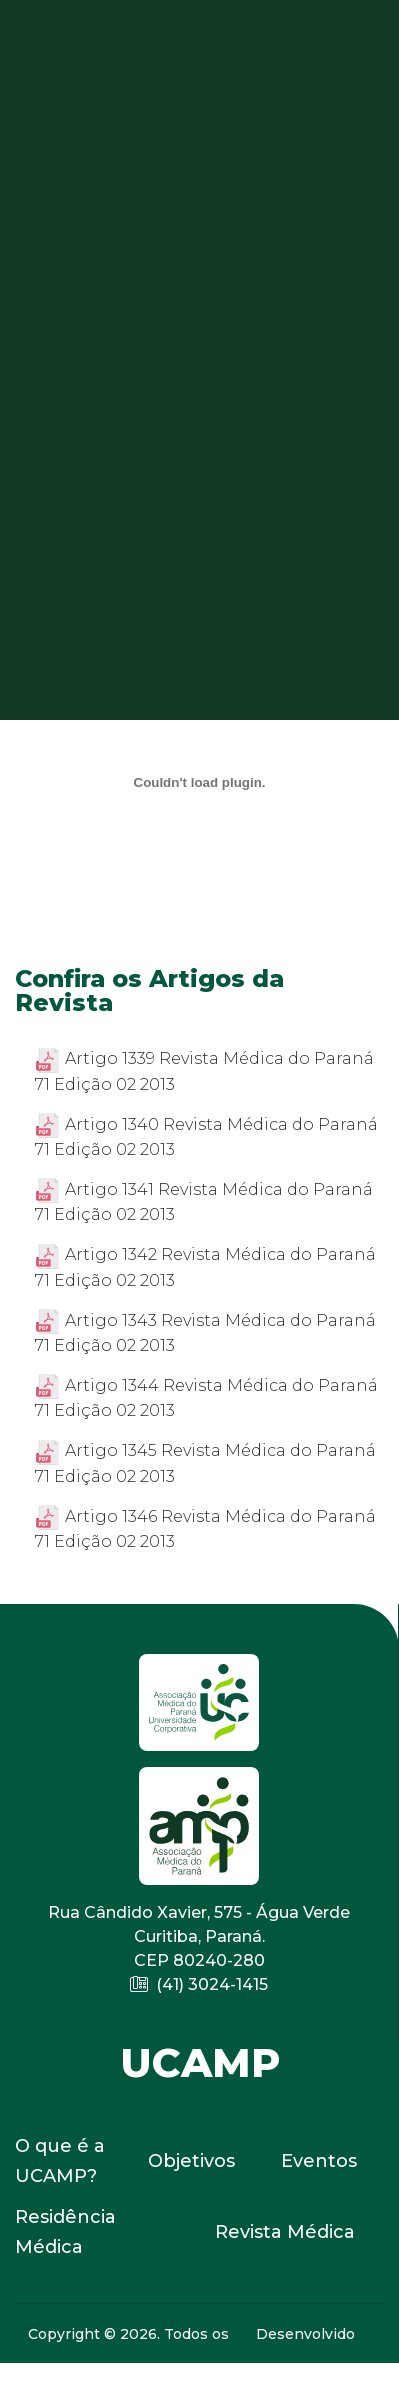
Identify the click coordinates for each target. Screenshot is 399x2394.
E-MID (308, 2374)
